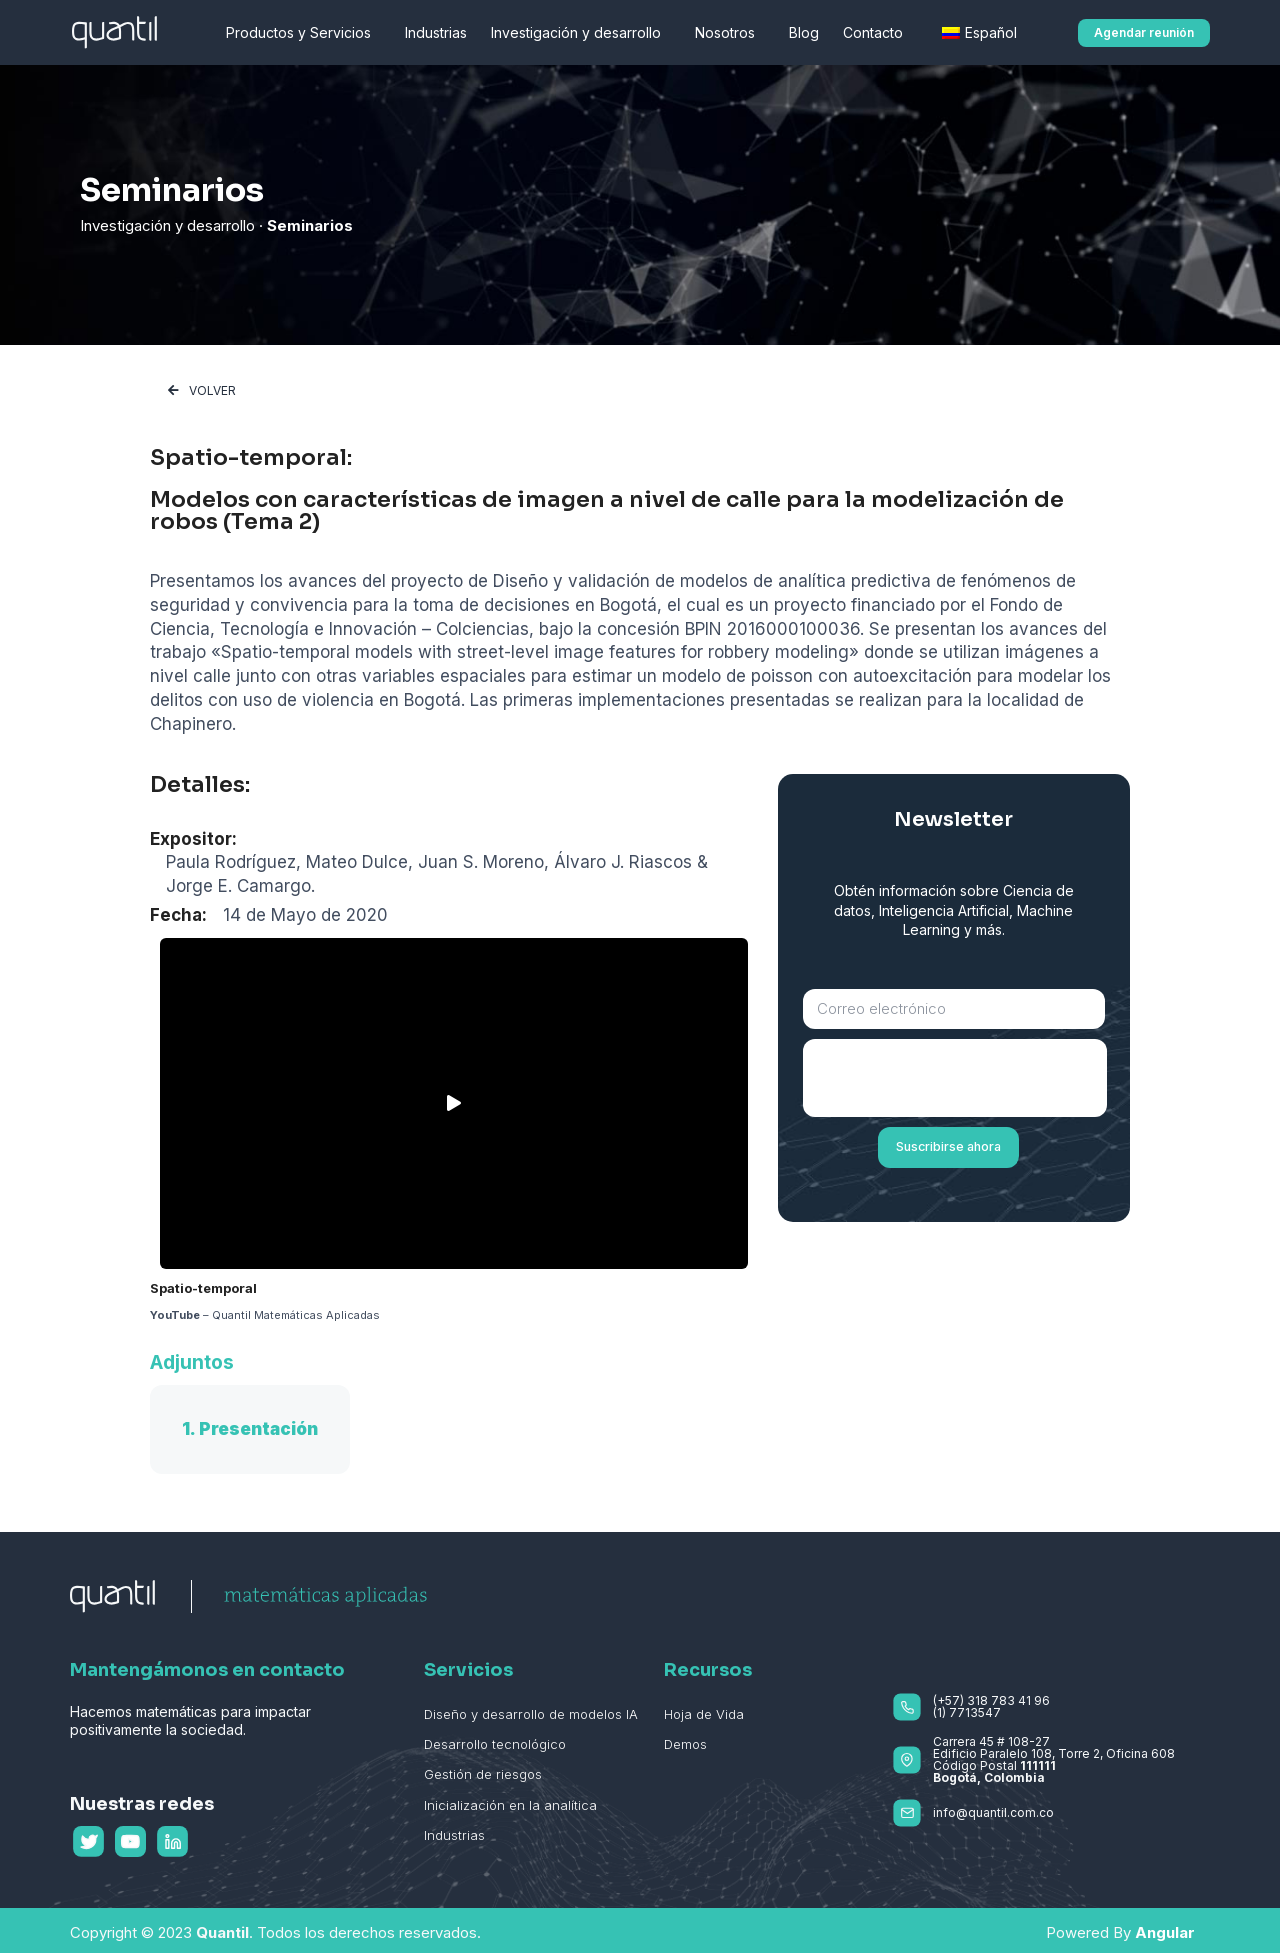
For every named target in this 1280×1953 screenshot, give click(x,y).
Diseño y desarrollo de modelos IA (531, 1714)
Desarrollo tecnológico (495, 1744)
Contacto (878, 33)
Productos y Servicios (303, 33)
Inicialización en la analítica (510, 1805)
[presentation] (955, 1078)
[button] (1144, 33)
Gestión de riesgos (483, 1774)
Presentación (258, 1429)
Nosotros (730, 33)
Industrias (436, 32)
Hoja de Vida (704, 1714)
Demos (685, 1744)
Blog (804, 32)
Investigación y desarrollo (581, 33)
